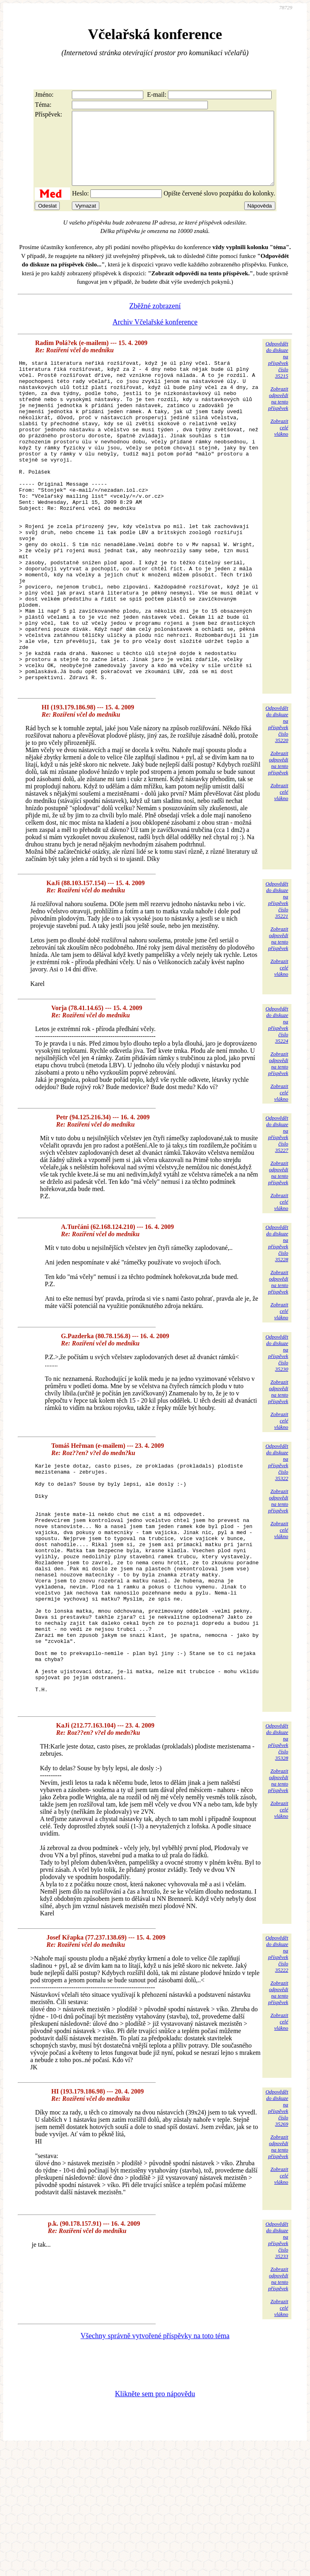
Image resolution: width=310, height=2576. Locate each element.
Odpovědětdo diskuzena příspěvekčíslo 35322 (277, 1542)
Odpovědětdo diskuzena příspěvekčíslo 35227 (277, 1214)
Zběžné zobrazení (154, 320)
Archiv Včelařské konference (155, 337)
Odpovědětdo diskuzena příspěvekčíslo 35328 (277, 1870)
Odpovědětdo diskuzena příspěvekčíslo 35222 (277, 2082)
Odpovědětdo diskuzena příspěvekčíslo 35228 (277, 1323)
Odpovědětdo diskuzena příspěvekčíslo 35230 (277, 1433)
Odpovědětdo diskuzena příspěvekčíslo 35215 (277, 374)
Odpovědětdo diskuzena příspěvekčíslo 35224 (277, 1104)
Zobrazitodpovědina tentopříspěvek (278, 413)
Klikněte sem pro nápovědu (155, 2522)
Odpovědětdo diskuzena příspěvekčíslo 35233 (277, 2368)
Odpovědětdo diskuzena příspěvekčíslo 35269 (277, 2236)
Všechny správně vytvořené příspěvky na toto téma (155, 2464)
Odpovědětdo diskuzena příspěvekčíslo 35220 (277, 804)
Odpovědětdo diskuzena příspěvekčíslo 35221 (277, 980)
